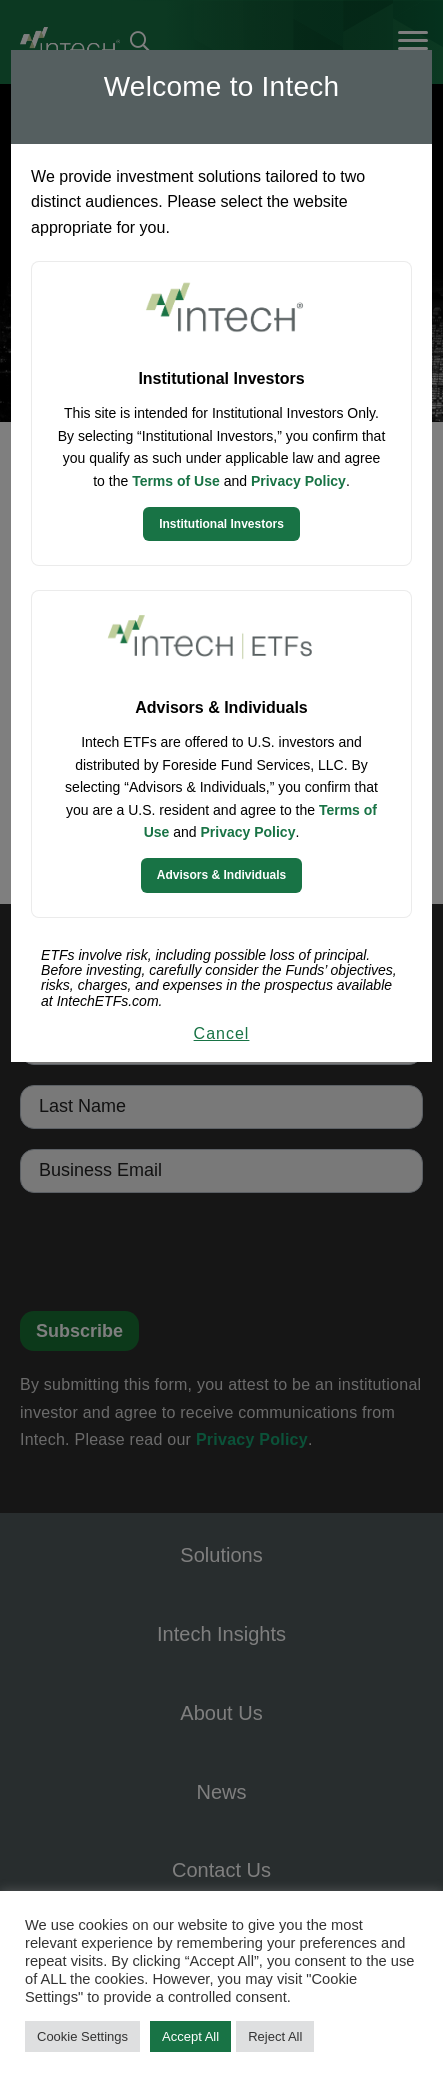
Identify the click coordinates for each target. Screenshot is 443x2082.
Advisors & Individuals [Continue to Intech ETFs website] (221, 875)
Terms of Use (176, 481)
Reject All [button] (275, 2036)
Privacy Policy (298, 481)
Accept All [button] (190, 2036)
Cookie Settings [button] (82, 2036)
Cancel (222, 1033)
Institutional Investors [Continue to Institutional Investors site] (221, 524)
